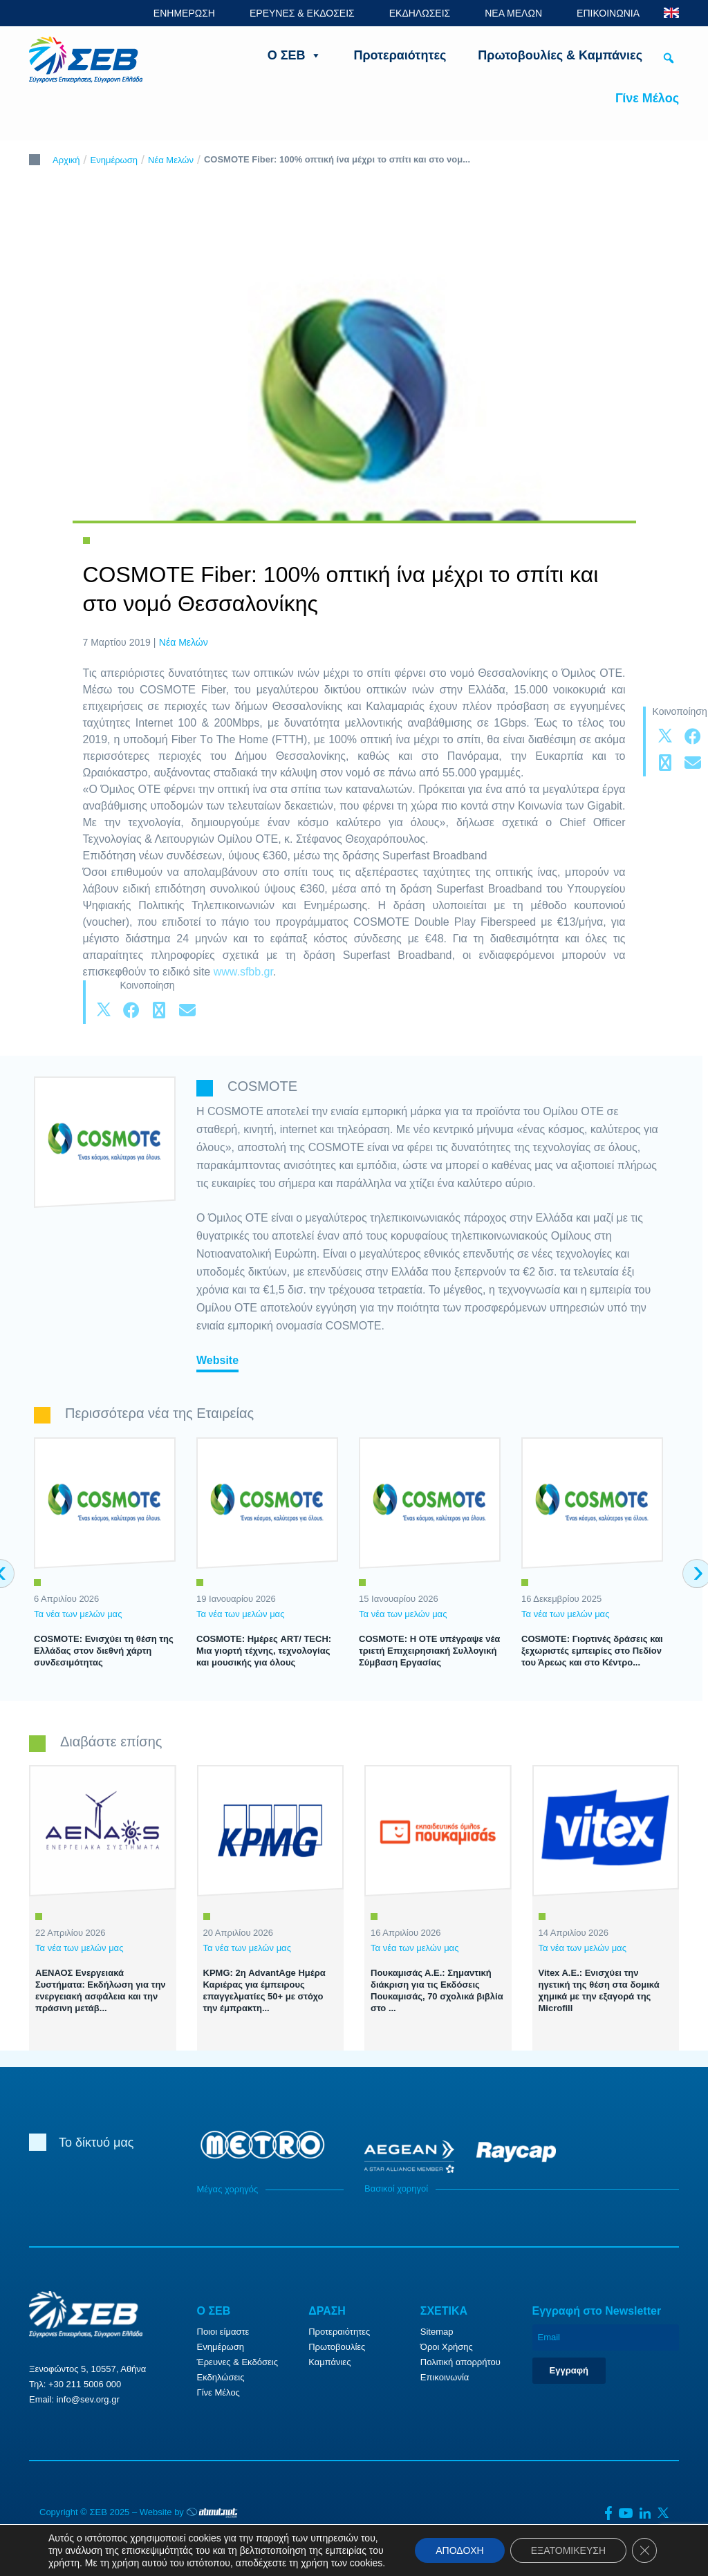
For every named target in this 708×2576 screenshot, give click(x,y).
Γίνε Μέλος (647, 98)
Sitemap (437, 2331)
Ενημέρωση (114, 160)
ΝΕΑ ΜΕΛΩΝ (513, 13)
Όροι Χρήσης (446, 2347)
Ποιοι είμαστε (223, 2331)
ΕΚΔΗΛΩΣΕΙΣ (420, 13)
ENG (671, 13)
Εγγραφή (569, 2370)
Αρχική (66, 160)
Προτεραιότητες (399, 55)
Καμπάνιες (329, 2362)
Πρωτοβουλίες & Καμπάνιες (560, 55)
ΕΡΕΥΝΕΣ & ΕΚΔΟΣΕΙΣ (302, 13)
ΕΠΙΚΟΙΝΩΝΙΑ (608, 13)
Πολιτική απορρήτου (460, 2362)
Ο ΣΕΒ (295, 55)
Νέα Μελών (171, 160)
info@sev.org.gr (88, 2399)
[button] (668, 58)
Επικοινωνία (444, 2377)
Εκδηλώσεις (221, 2377)
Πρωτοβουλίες (336, 2347)
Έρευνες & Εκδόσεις (237, 2362)
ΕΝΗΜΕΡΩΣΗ (184, 13)
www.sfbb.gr (243, 972)
